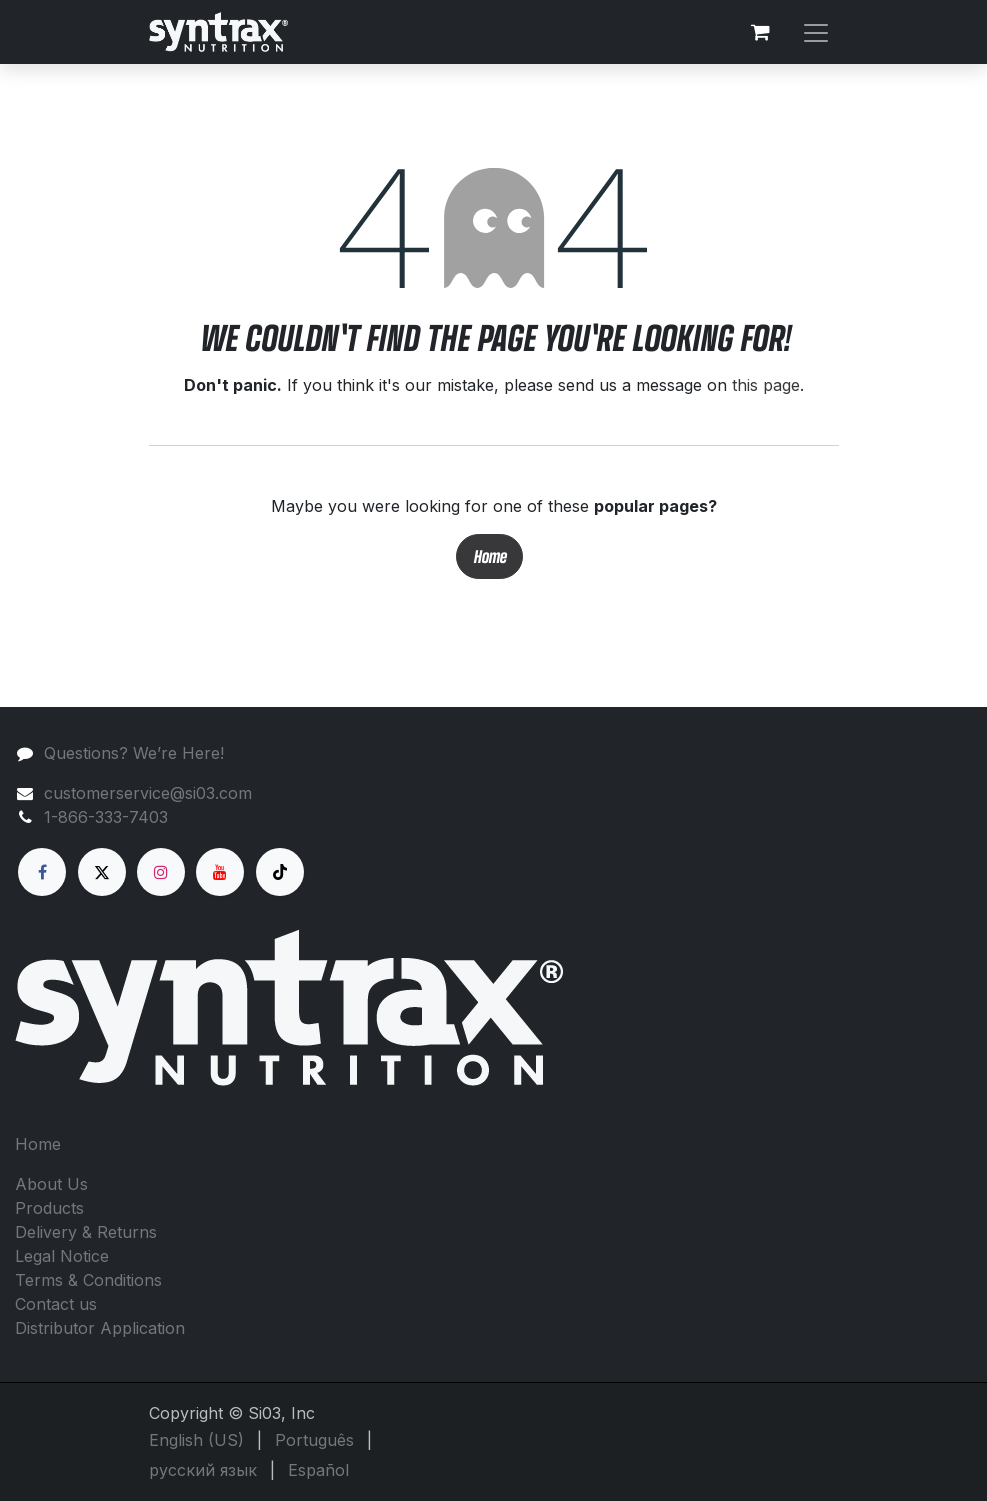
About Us (51, 1184)
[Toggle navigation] (816, 31)
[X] (102, 872)
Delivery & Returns (86, 1232)
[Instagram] (161, 872)
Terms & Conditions (88, 1280)
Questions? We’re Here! (134, 753)
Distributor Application (100, 1328)
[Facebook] (42, 872)
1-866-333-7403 (106, 817)
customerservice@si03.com (148, 793)
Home (489, 556)
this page (766, 385)
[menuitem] (196, 1440)
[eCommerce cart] (761, 32)
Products (49, 1208)
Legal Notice (62, 1256)
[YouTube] (220, 872)
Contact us (56, 1304)
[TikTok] (280, 872)
